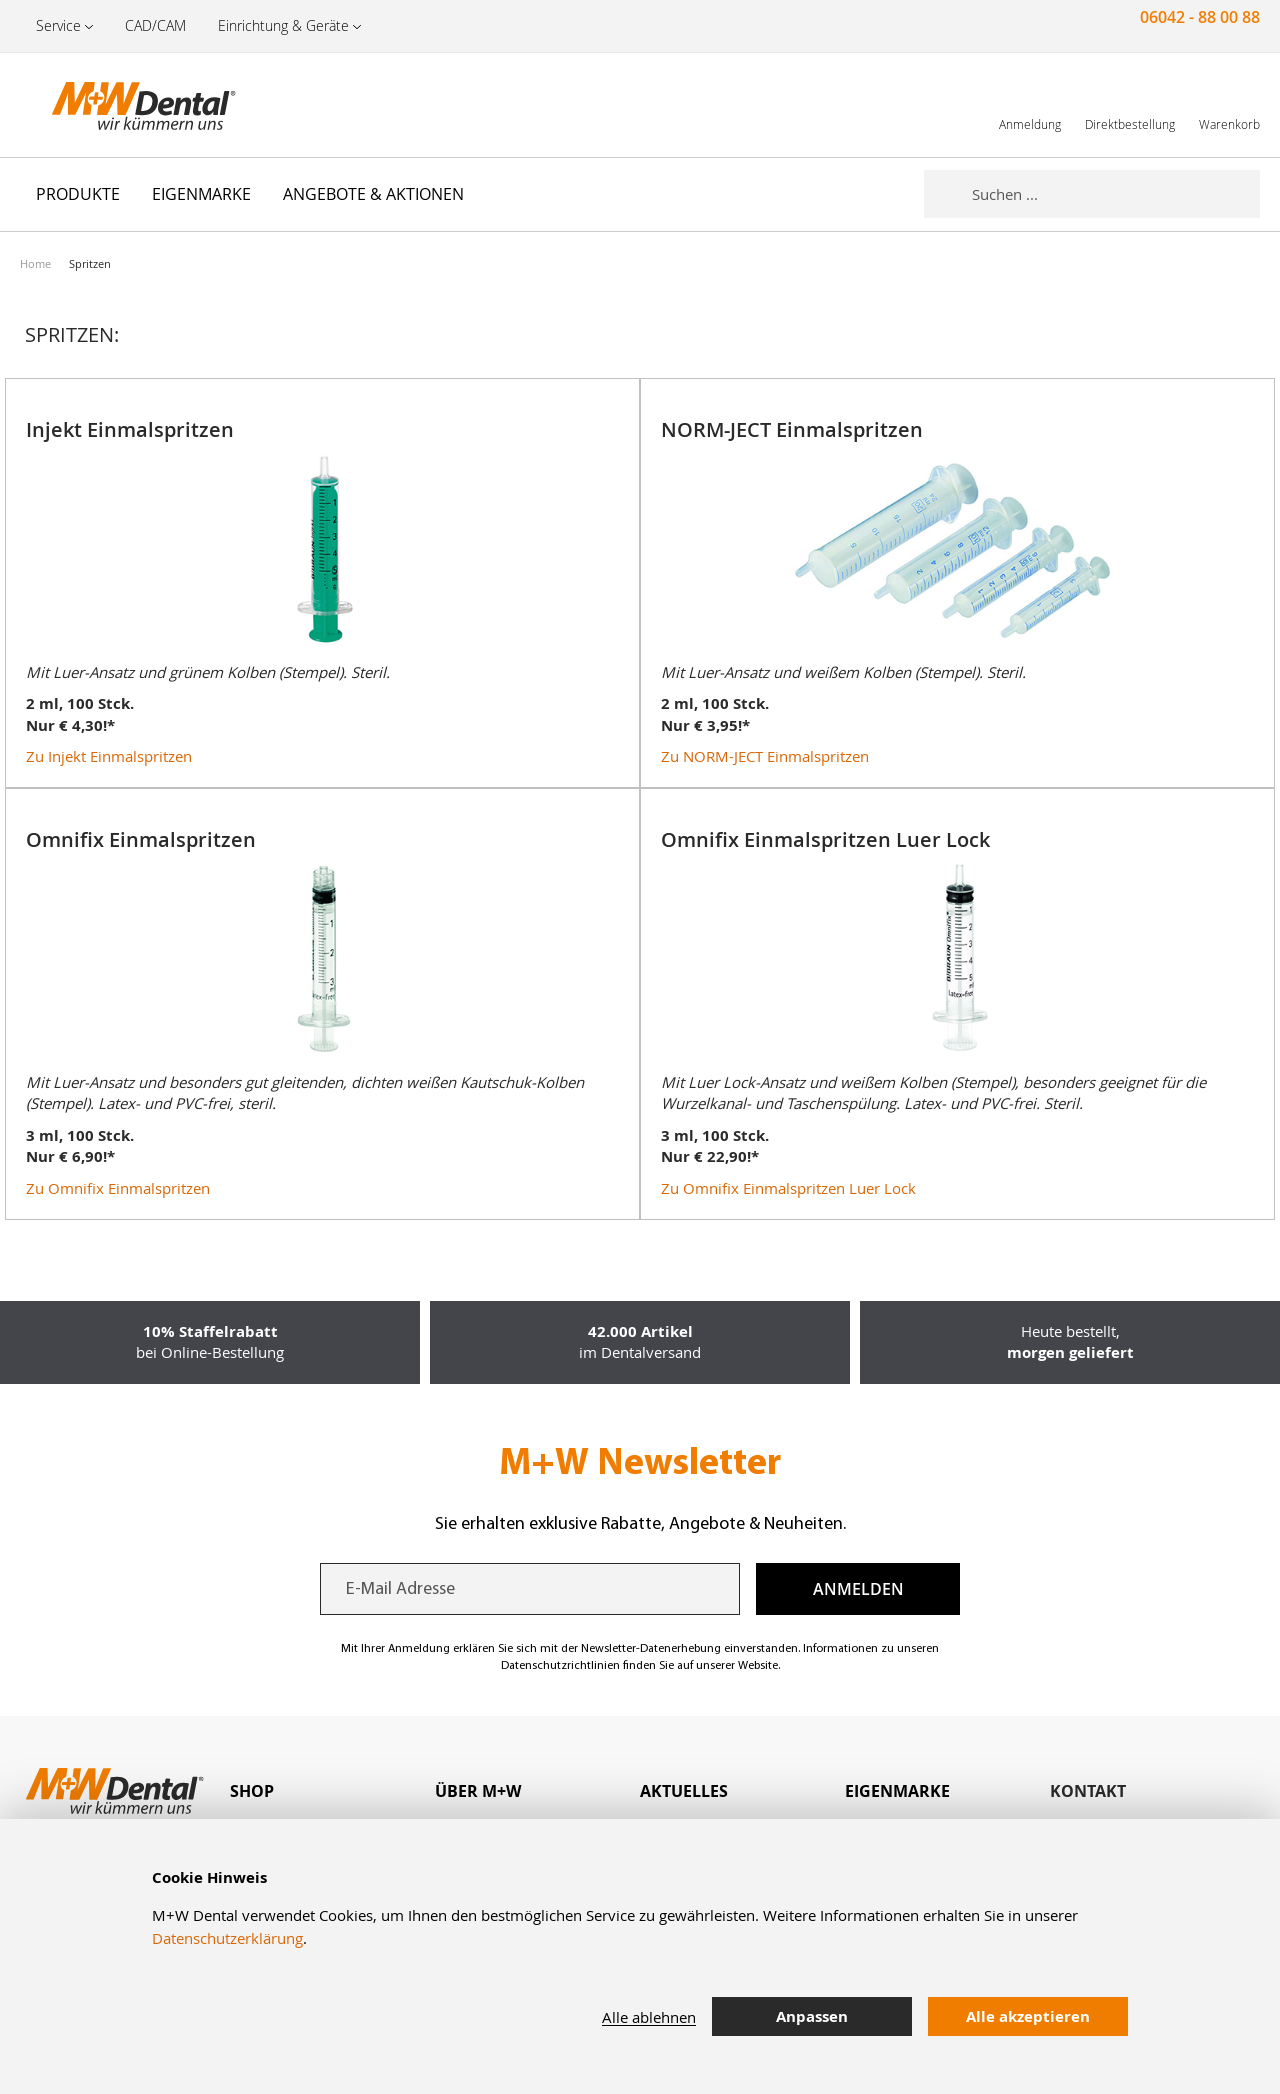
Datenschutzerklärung (227, 1938)
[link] (1030, 104)
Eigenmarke (897, 1791)
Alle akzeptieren (1028, 2016)
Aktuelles (684, 1791)
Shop (252, 1791)
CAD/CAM (155, 25)
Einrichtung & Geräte (283, 25)
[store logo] (120, 105)
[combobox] (1116, 194)
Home (35, 263)
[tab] (332, 1791)
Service (58, 25)
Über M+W (478, 1791)
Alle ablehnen (649, 2017)
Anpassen (812, 2016)
